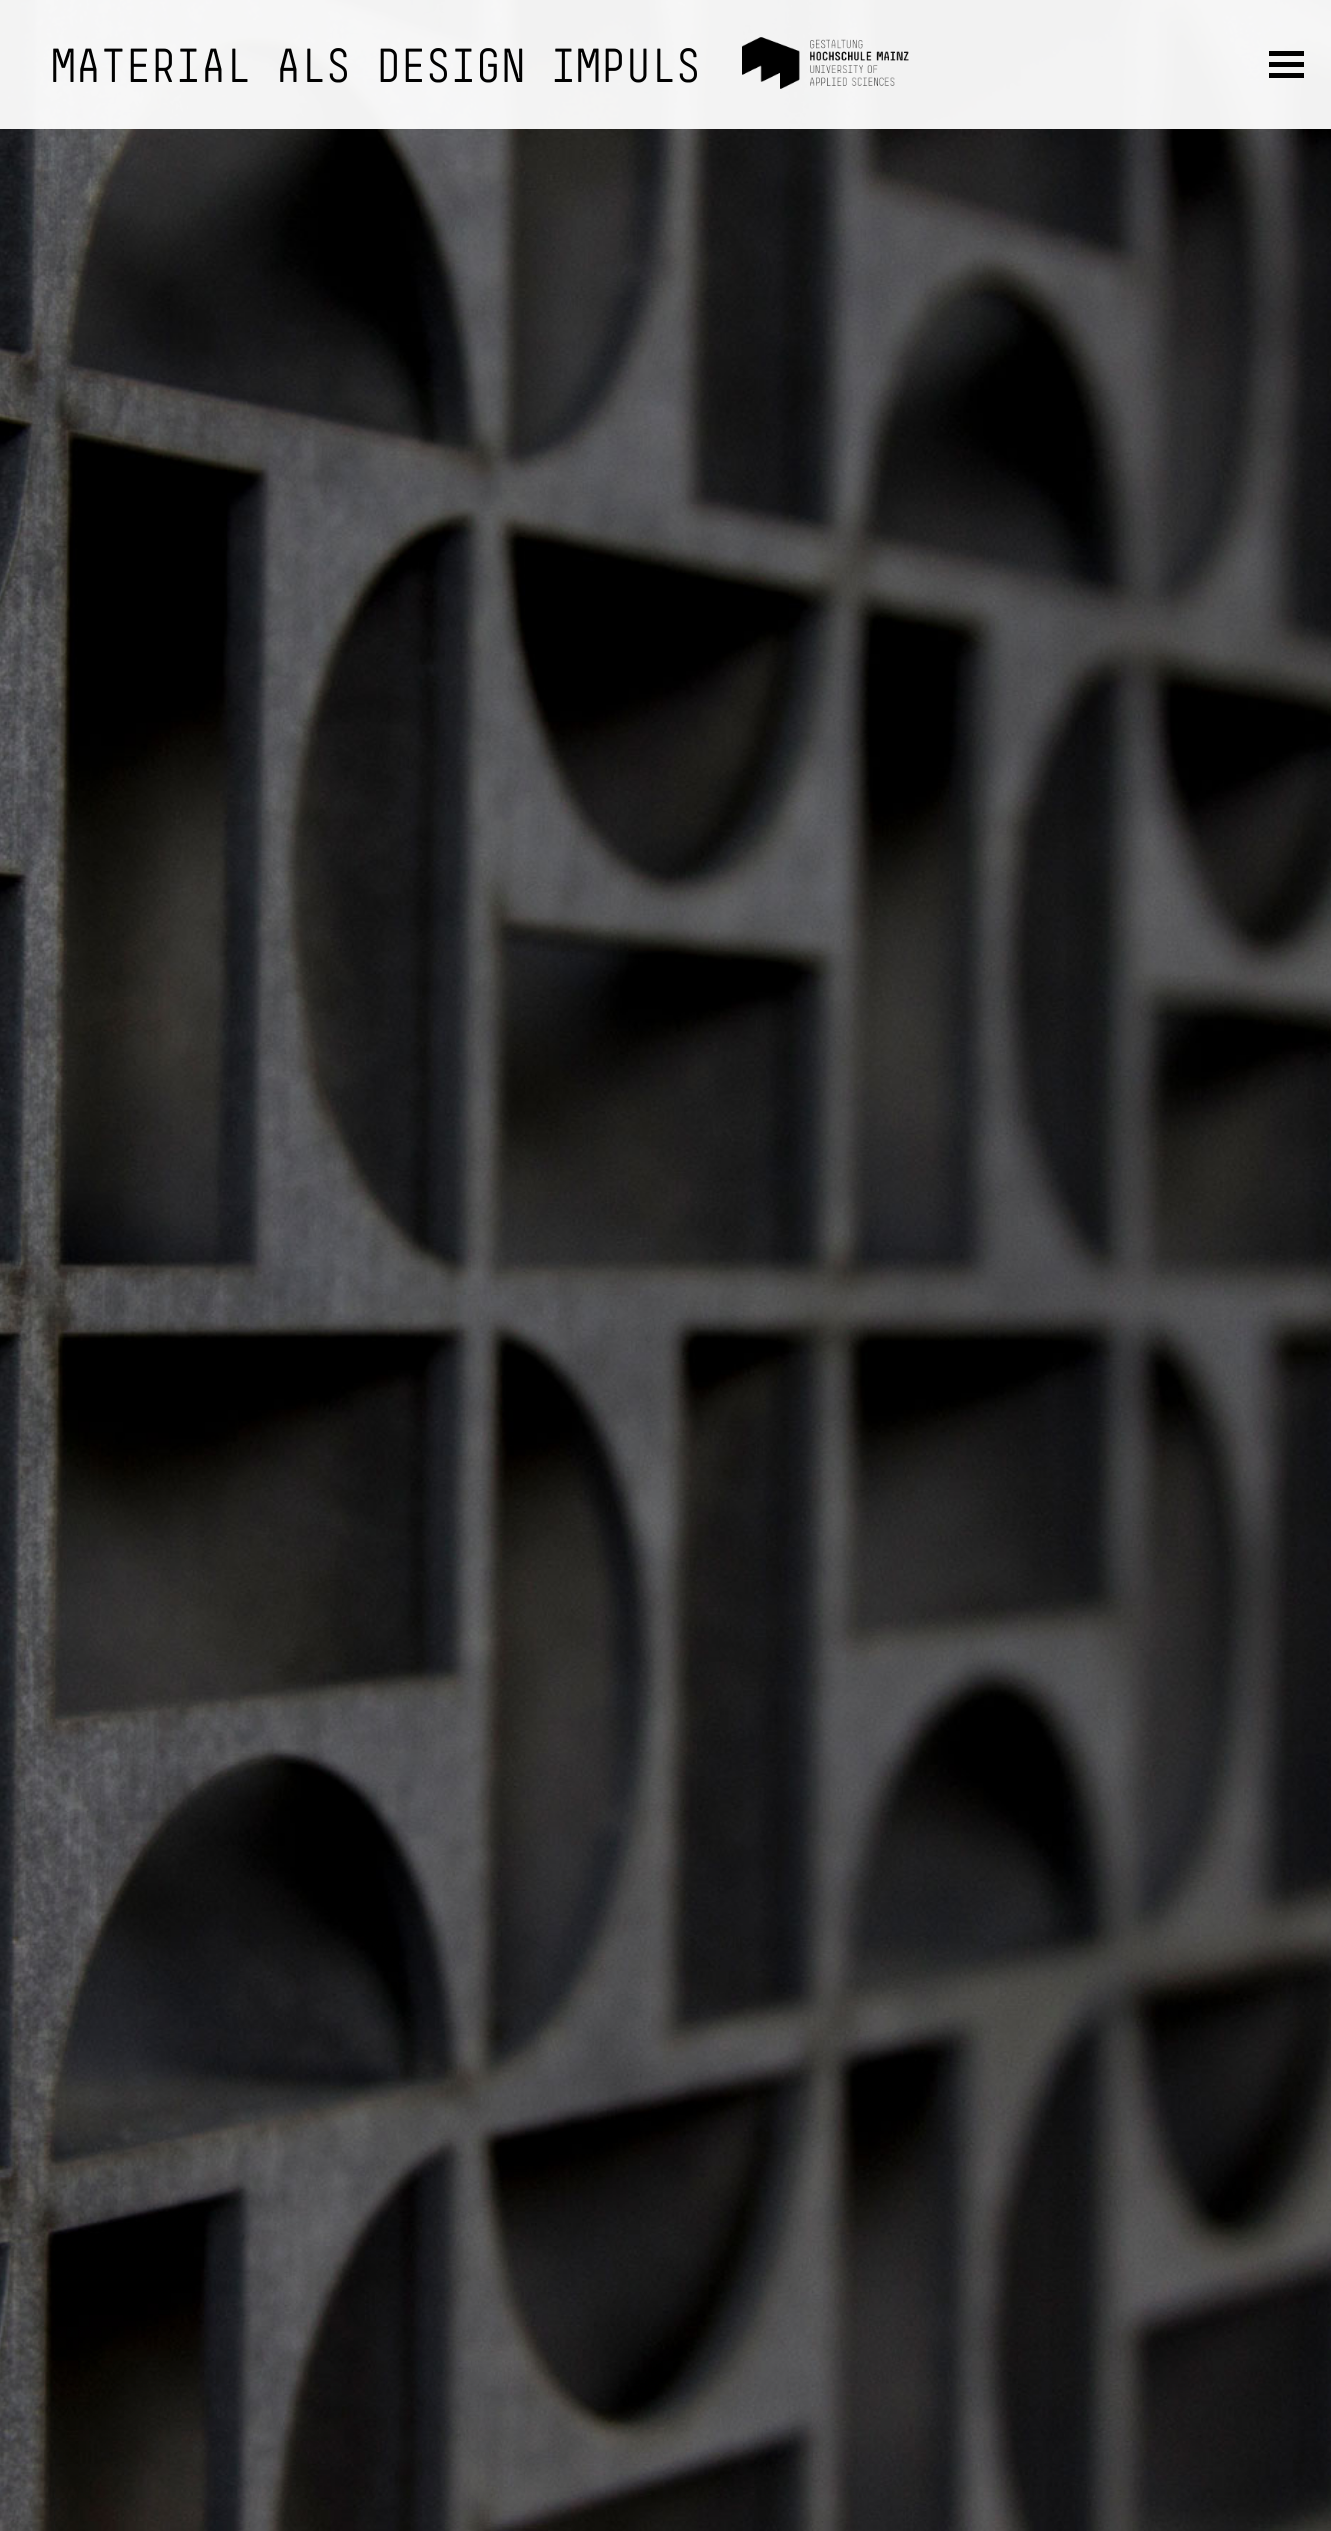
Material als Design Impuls (376, 70)
